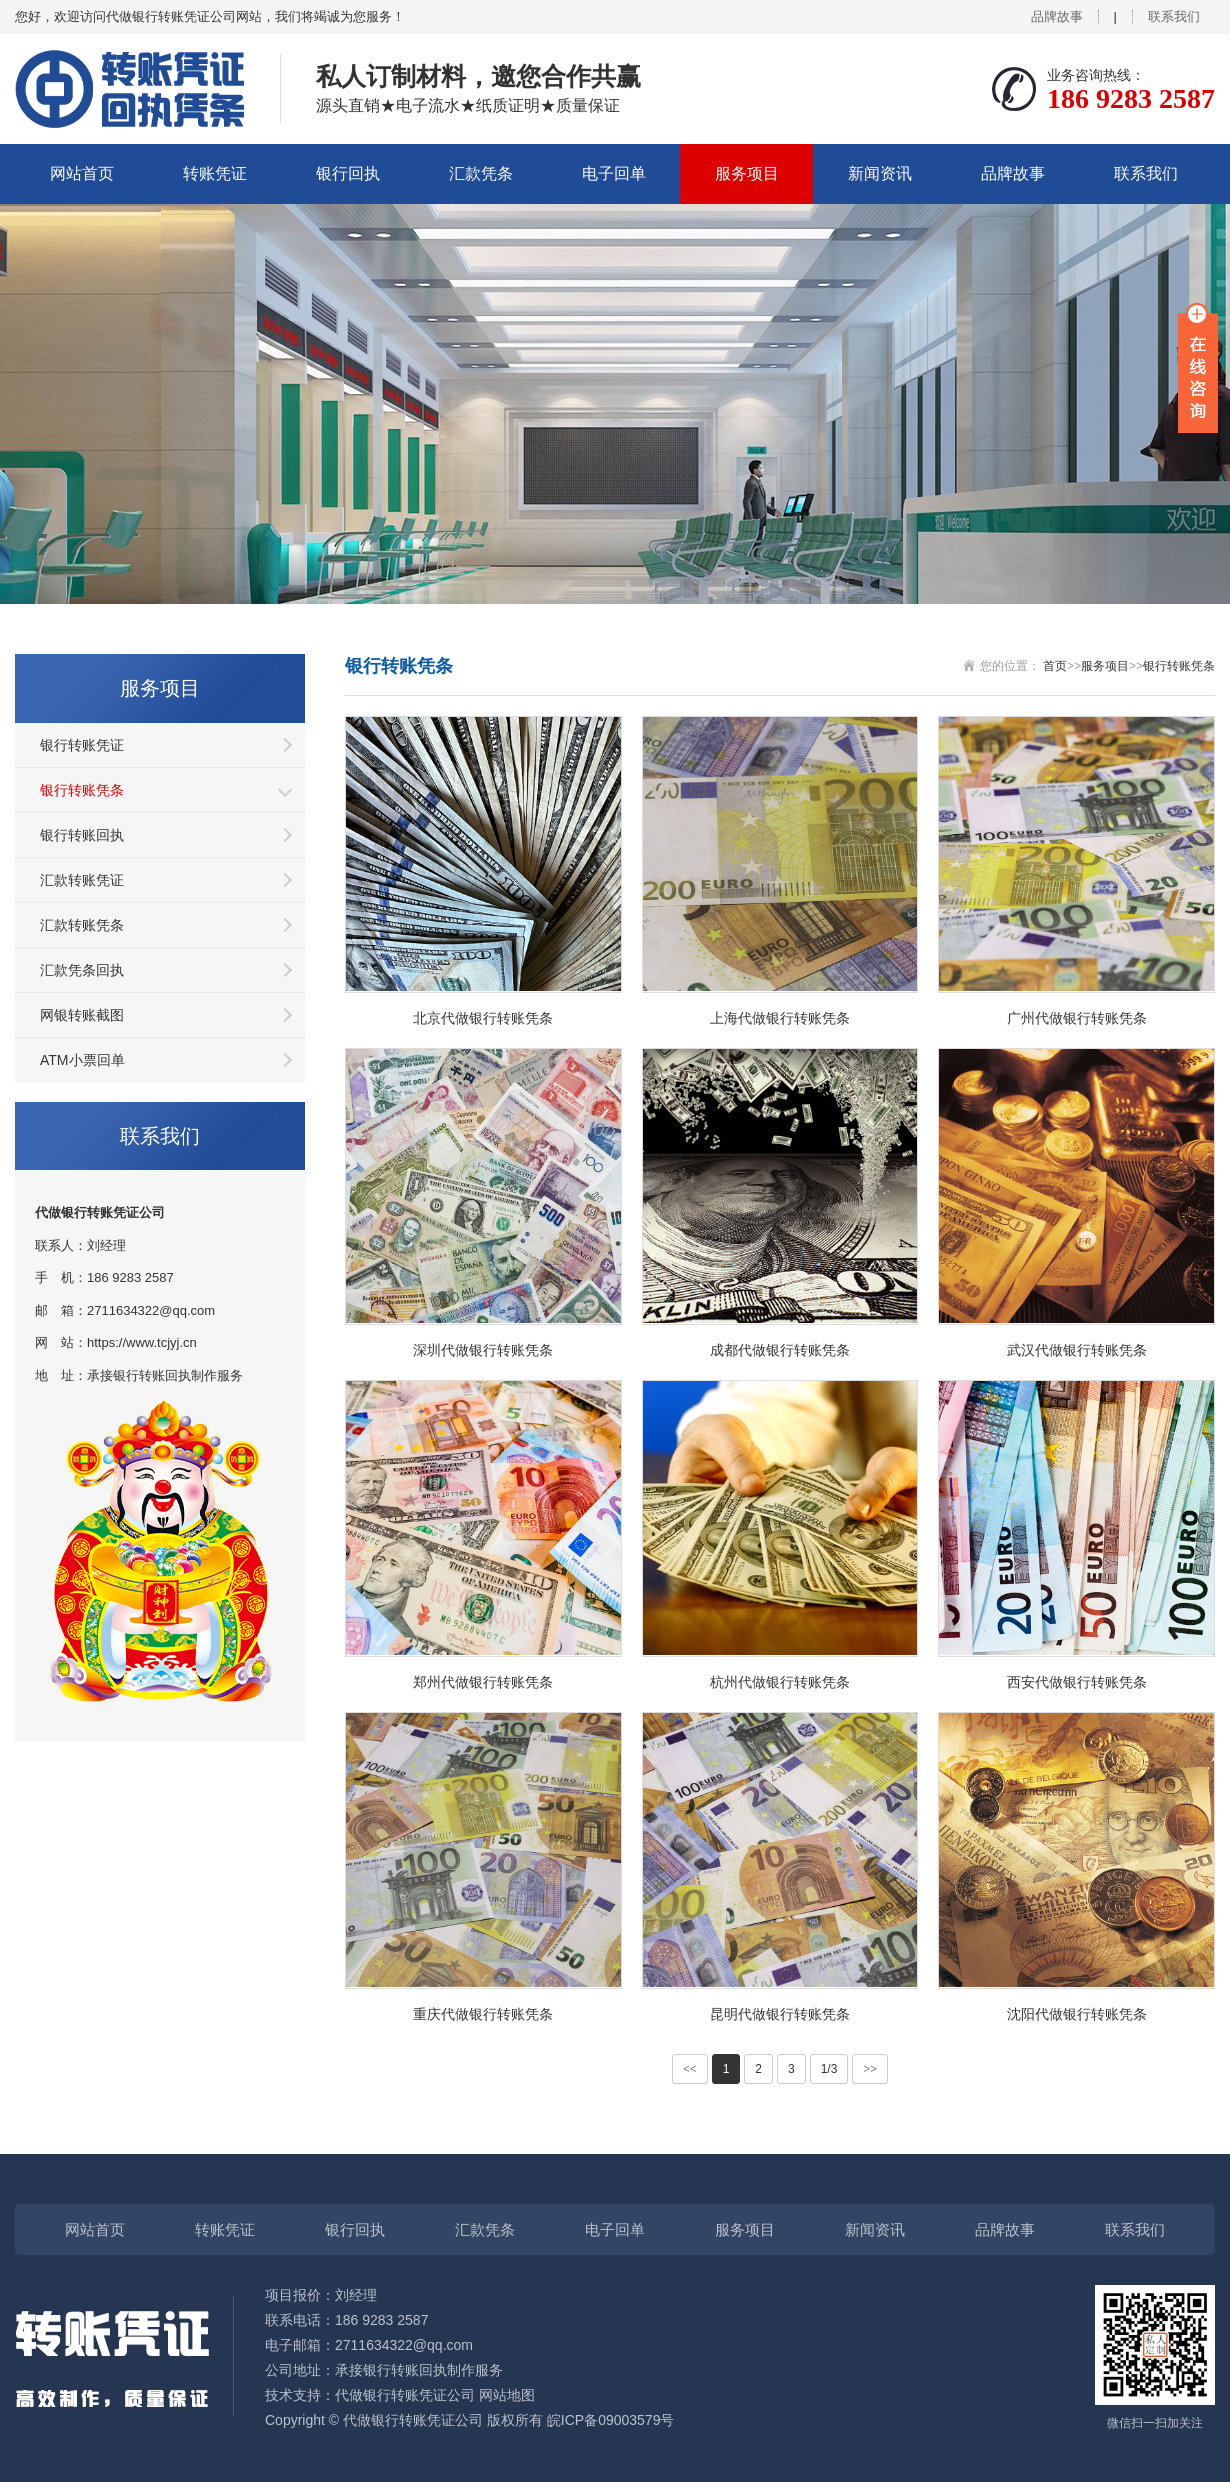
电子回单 (614, 173)
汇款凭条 (481, 173)
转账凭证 (215, 173)
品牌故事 (1057, 16)
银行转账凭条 (82, 790)
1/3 (829, 2069)
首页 (1055, 666)
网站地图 (507, 2395)
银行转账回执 (82, 835)
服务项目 (747, 173)
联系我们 (1174, 16)
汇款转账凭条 (82, 925)
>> (870, 2069)
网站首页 (82, 173)
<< (690, 2069)
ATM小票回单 (82, 1060)
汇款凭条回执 (82, 970)
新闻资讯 (880, 173)
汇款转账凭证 (82, 880)
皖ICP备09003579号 (611, 2420)
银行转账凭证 (82, 745)
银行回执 (348, 173)
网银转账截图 (82, 1015)
